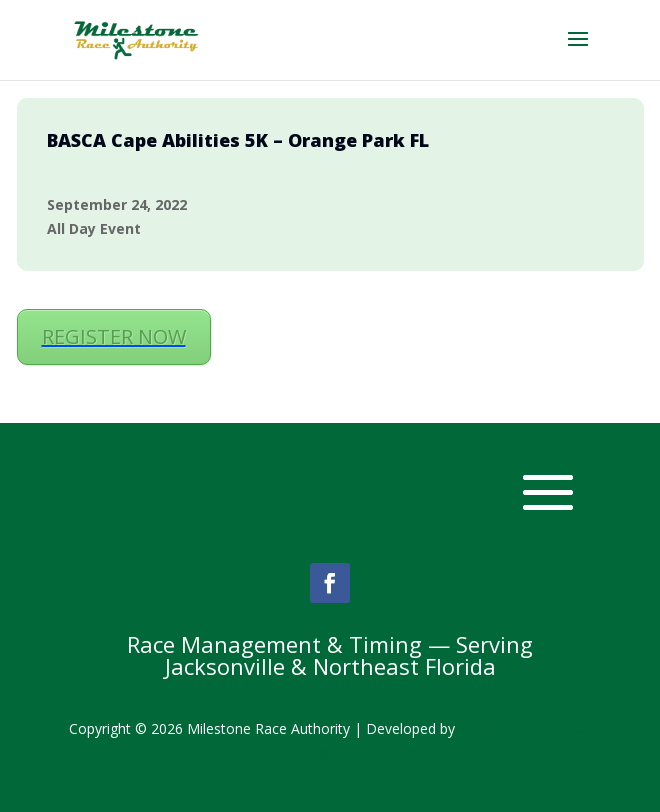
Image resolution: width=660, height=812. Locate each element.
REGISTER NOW (114, 336)
